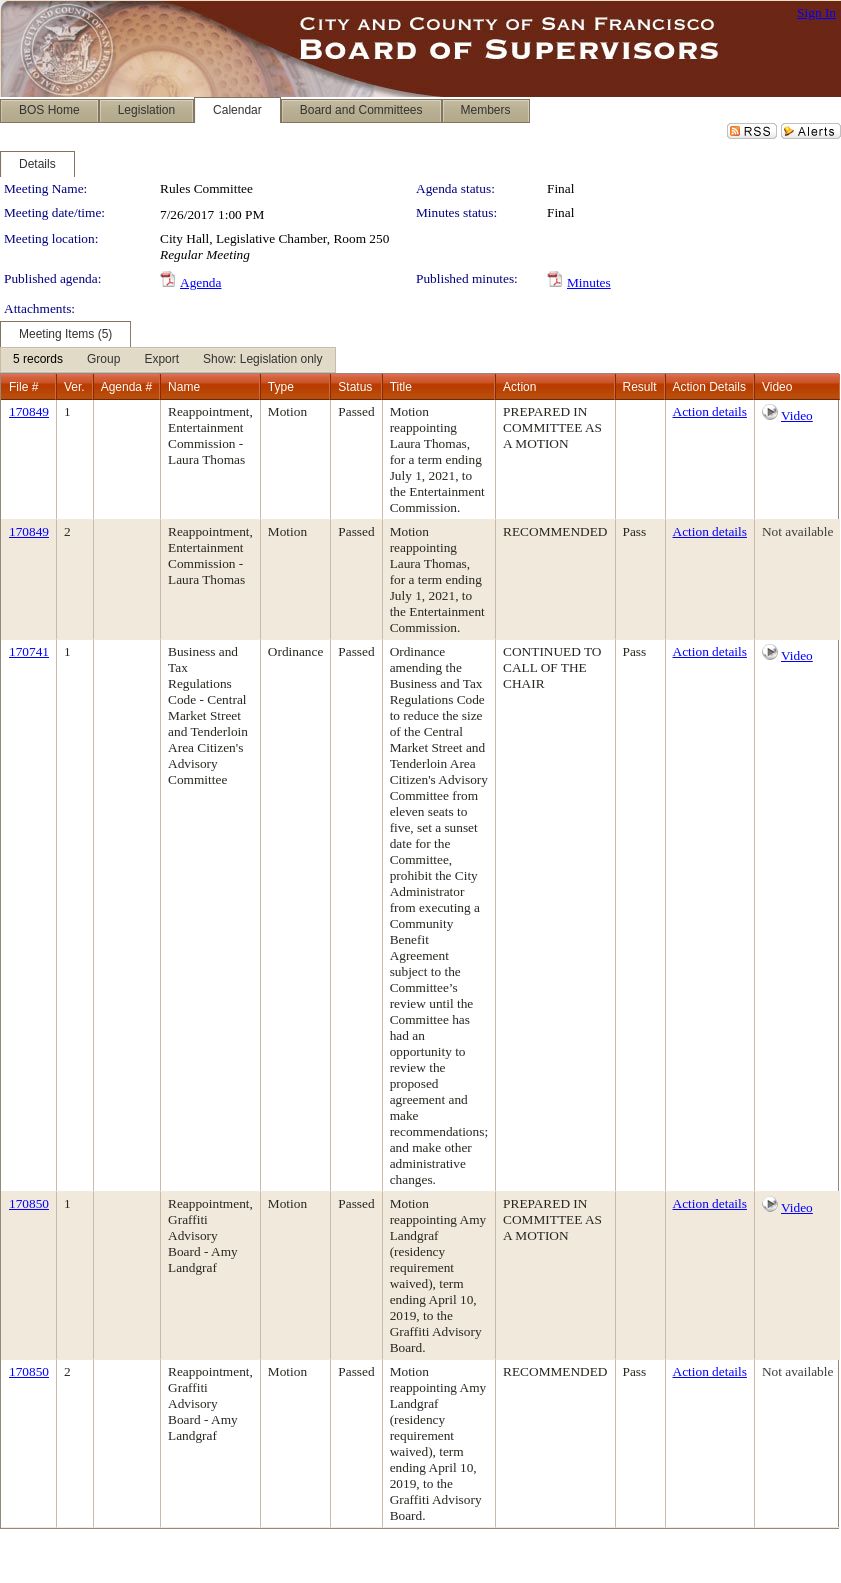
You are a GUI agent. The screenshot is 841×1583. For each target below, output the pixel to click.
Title (401, 387)
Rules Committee (206, 188)
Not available (797, 531)
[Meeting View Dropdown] (262, 360)
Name (184, 387)
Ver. (74, 387)
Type (281, 387)
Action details (710, 411)
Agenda (200, 282)
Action (519, 387)
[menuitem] (38, 360)
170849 (29, 411)
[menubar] (168, 360)
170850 (29, 1203)
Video (797, 415)
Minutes (589, 282)
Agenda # (126, 387)
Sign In (816, 12)
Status (355, 387)
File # (23, 387)
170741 (29, 651)
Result (640, 387)
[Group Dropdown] (103, 360)
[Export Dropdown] (161, 360)
